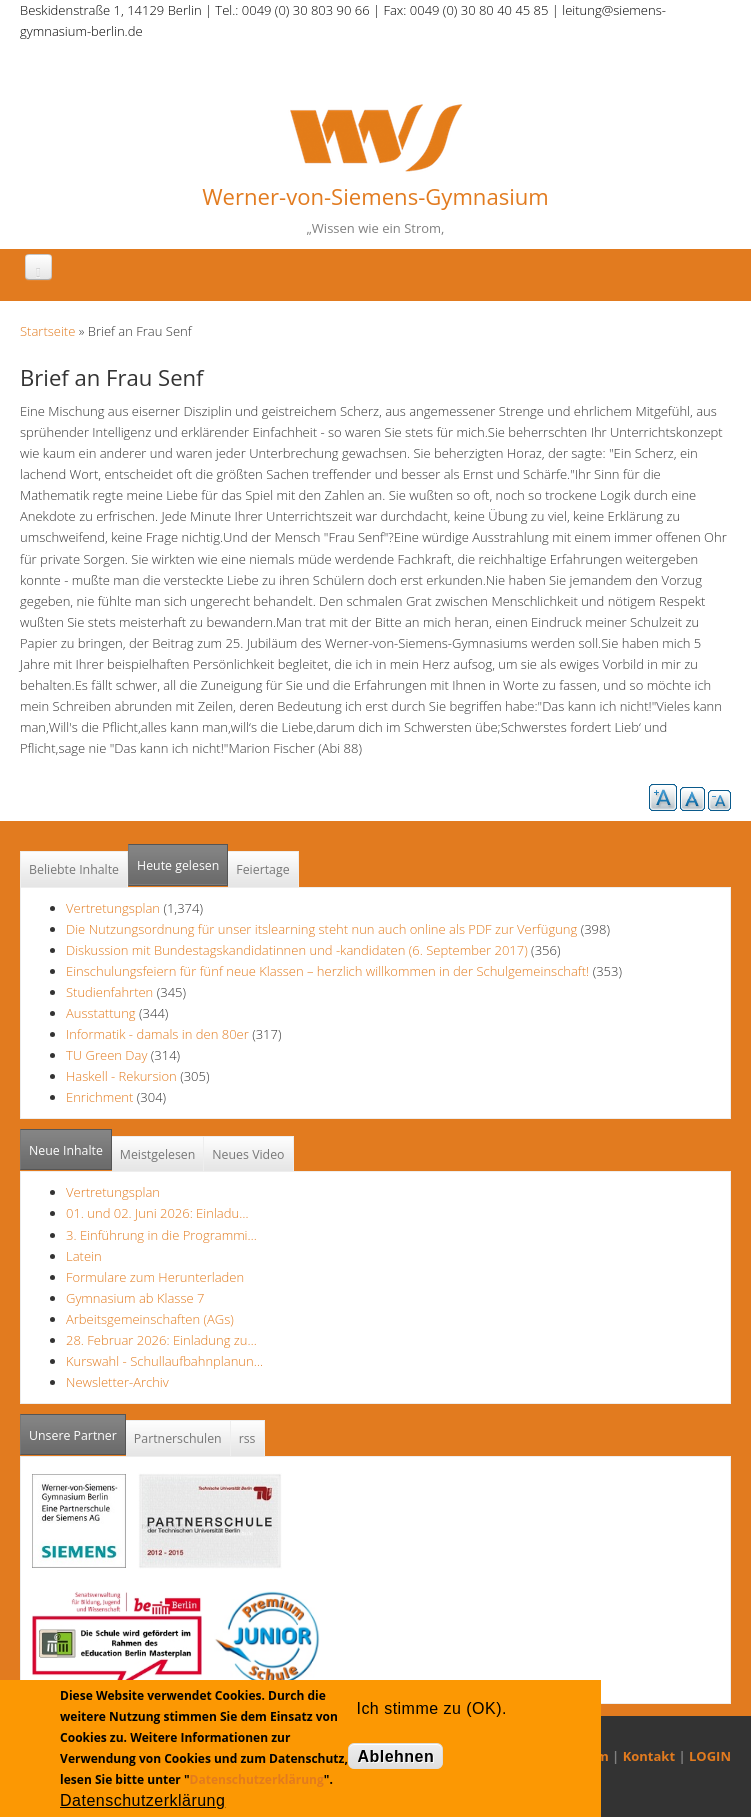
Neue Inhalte (66, 1150)
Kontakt (649, 1756)
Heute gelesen (178, 865)
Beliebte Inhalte (74, 869)
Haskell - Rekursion (121, 1076)
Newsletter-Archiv (117, 1382)
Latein (84, 1256)
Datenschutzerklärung (257, 1779)
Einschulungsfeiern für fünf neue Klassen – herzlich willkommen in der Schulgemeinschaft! (327, 971)
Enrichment (99, 1097)
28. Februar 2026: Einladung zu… (161, 1340)
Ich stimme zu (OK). (431, 1708)
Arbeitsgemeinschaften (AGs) (150, 1319)
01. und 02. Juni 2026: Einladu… (157, 1213)
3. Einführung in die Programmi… (161, 1235)
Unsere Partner (77, 1429)
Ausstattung (101, 1013)
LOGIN (710, 1756)
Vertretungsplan (113, 908)
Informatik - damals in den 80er (157, 1034)
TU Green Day (106, 1055)
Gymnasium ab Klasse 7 (135, 1298)
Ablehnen (395, 1756)
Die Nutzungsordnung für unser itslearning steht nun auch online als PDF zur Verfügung (321, 929)
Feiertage (262, 869)
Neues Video (248, 1154)
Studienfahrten (109, 992)
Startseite (47, 331)
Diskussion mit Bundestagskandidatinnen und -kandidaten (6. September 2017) (297, 950)
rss (247, 1438)
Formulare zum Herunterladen (155, 1277)
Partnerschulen (178, 1438)
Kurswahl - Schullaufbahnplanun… (164, 1361)
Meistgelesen (158, 1154)
